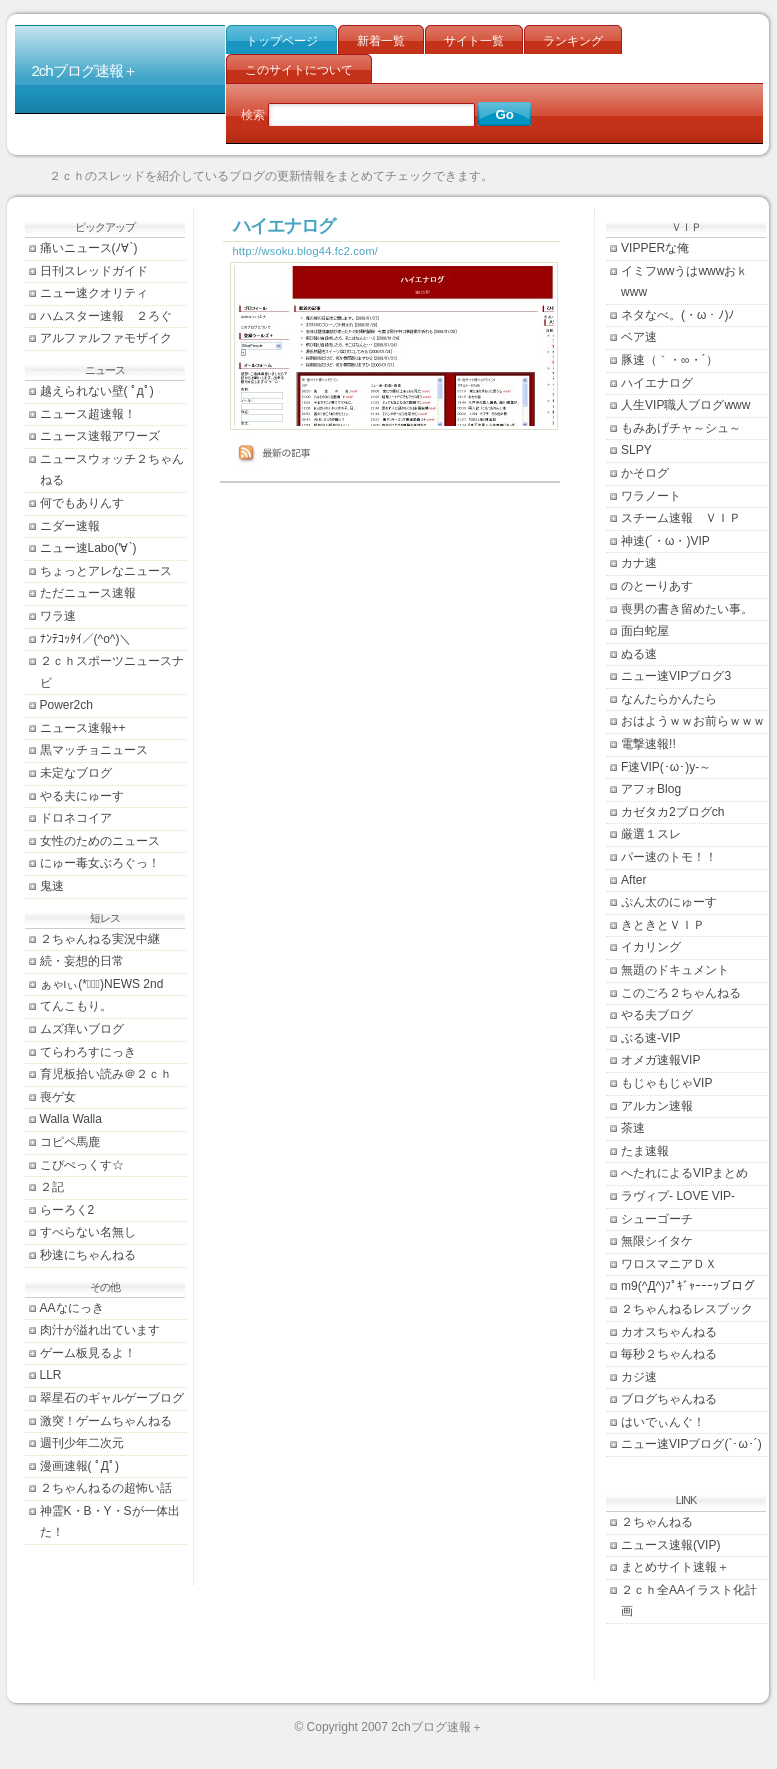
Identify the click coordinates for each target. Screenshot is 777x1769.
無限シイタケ (657, 1241)
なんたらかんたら (669, 699)
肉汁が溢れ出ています (100, 1330)
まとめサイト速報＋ (675, 1567)
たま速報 (645, 1151)
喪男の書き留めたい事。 (687, 609)
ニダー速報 (70, 526)
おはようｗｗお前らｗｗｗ (693, 721)
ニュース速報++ (83, 728)
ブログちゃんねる (669, 1399)
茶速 (633, 1128)
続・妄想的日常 (82, 961)
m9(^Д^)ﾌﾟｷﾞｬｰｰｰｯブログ (688, 1286)
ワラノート (651, 496)
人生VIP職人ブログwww (685, 405)
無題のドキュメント (675, 970)
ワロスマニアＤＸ (669, 1264)
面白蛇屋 (645, 631)
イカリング (651, 947)
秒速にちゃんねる (88, 1255)
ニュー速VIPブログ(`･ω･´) (691, 1444)
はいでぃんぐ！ (663, 1422)
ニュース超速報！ (88, 414)
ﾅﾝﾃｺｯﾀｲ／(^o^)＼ (86, 639)
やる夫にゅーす (82, 796)
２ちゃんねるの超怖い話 (106, 1488)
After (633, 880)
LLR (51, 1375)
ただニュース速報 (88, 593)
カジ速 (639, 1377)
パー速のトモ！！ (669, 857)
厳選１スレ (651, 834)
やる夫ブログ (657, 1015)
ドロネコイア (76, 818)
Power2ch (66, 705)
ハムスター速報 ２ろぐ (106, 316)
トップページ (282, 41)
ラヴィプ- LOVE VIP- (678, 1196)
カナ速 (639, 563)
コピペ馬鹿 (70, 1142)
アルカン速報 (657, 1106)
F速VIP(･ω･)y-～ (666, 767)
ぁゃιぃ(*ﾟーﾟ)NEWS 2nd (102, 984)
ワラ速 (58, 616)
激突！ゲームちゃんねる (106, 1421)
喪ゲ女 (58, 1097)
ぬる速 (639, 654)
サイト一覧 (474, 41)
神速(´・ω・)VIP (665, 541)
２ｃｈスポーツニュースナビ (112, 672)
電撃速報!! (648, 744)
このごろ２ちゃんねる (681, 993)
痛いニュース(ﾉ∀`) (89, 248)
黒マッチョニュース (94, 750)
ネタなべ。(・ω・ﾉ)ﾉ (677, 315)
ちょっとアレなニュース (106, 571)
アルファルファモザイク (106, 338)
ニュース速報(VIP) (670, 1545)
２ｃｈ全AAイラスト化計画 (689, 1601)
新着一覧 (381, 41)
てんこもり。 (76, 1006)
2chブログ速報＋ (84, 70)
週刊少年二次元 (82, 1443)
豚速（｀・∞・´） (669, 360)
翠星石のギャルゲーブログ (112, 1398)
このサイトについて (299, 70)
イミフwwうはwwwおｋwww (684, 282)
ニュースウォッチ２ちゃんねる (112, 470)
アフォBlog (651, 789)
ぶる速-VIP (650, 1038)
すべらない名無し (88, 1232)
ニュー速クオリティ (94, 293)
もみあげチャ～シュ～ (681, 428)
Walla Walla (71, 1119)
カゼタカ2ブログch (672, 812)
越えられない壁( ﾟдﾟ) (97, 391)
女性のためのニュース (100, 841)
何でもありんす (82, 503)
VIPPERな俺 (655, 248)
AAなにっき (72, 1308)
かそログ (645, 473)
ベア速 (639, 337)
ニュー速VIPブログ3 (676, 676)
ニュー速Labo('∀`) (88, 548)
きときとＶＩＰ (663, 925)
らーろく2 (67, 1210)
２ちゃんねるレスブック (687, 1309)
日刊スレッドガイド (94, 271)
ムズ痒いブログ (82, 1029)
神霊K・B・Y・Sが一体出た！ (110, 1522)
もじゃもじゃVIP (666, 1083)
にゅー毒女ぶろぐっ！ (100, 863)
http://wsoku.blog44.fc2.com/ (306, 251)
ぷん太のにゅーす (669, 902)
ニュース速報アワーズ (100, 436)
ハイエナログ (657, 383)
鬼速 (52, 886)
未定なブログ (76, 773)
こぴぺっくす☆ (82, 1165)
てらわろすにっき (88, 1052)
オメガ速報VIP (660, 1060)
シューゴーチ (657, 1219)
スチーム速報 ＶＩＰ (681, 518)
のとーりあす (657, 586)
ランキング (573, 41)
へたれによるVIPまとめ (684, 1173)
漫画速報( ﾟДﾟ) (79, 1466)
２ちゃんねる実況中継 (100, 939)
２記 (52, 1187)
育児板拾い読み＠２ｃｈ (106, 1074)
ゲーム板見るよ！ (88, 1353)
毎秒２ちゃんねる (669, 1354)
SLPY (636, 450)
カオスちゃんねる (669, 1332)
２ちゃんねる (657, 1522)
